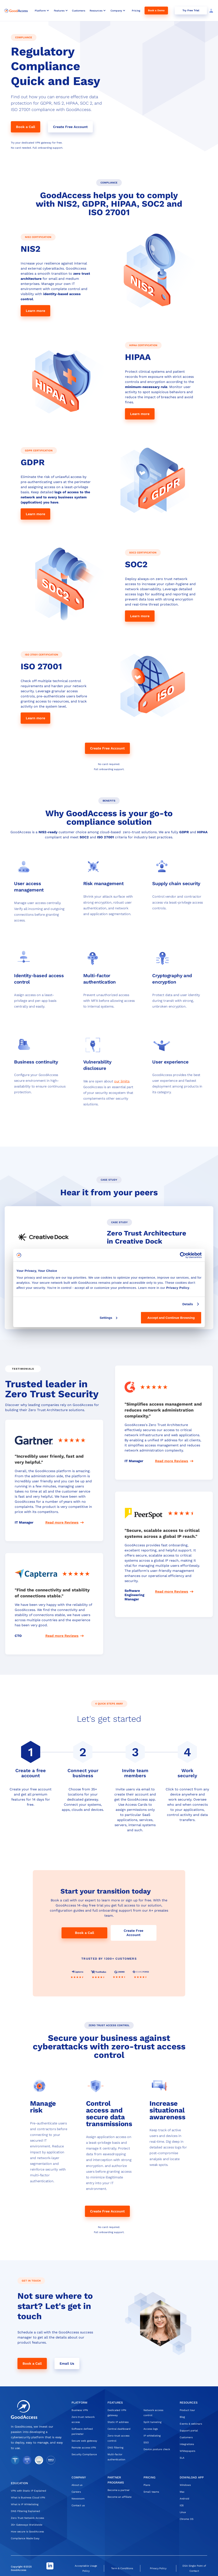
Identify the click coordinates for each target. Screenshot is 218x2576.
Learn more (35, 311)
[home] (16, 10)
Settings (108, 1317)
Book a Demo (156, 10)
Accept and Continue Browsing (171, 1317)
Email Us (67, 2363)
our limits (121, 1081)
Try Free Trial (190, 10)
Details (187, 1304)
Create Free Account (70, 127)
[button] (41, 10)
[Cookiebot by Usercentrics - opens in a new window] (183, 1255)
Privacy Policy (177, 1287)
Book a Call (25, 127)
